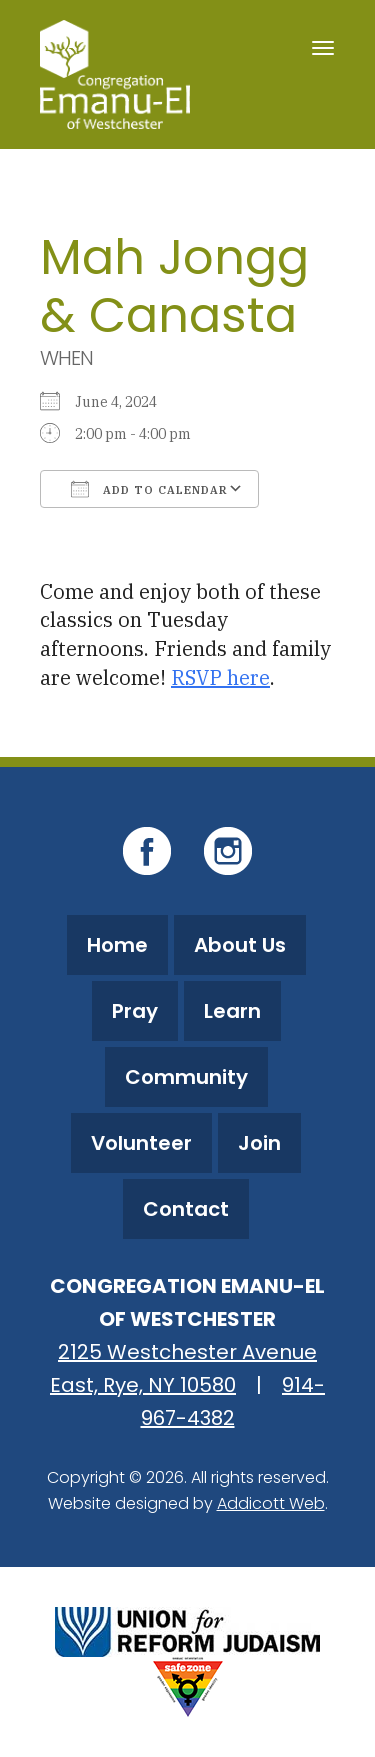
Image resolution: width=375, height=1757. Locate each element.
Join (259, 1143)
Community (186, 1077)
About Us (240, 945)
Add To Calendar (149, 489)
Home (117, 945)
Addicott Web (271, 1503)
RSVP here (220, 677)
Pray (135, 1011)
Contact (186, 1209)
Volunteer (141, 1143)
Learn (232, 1011)
